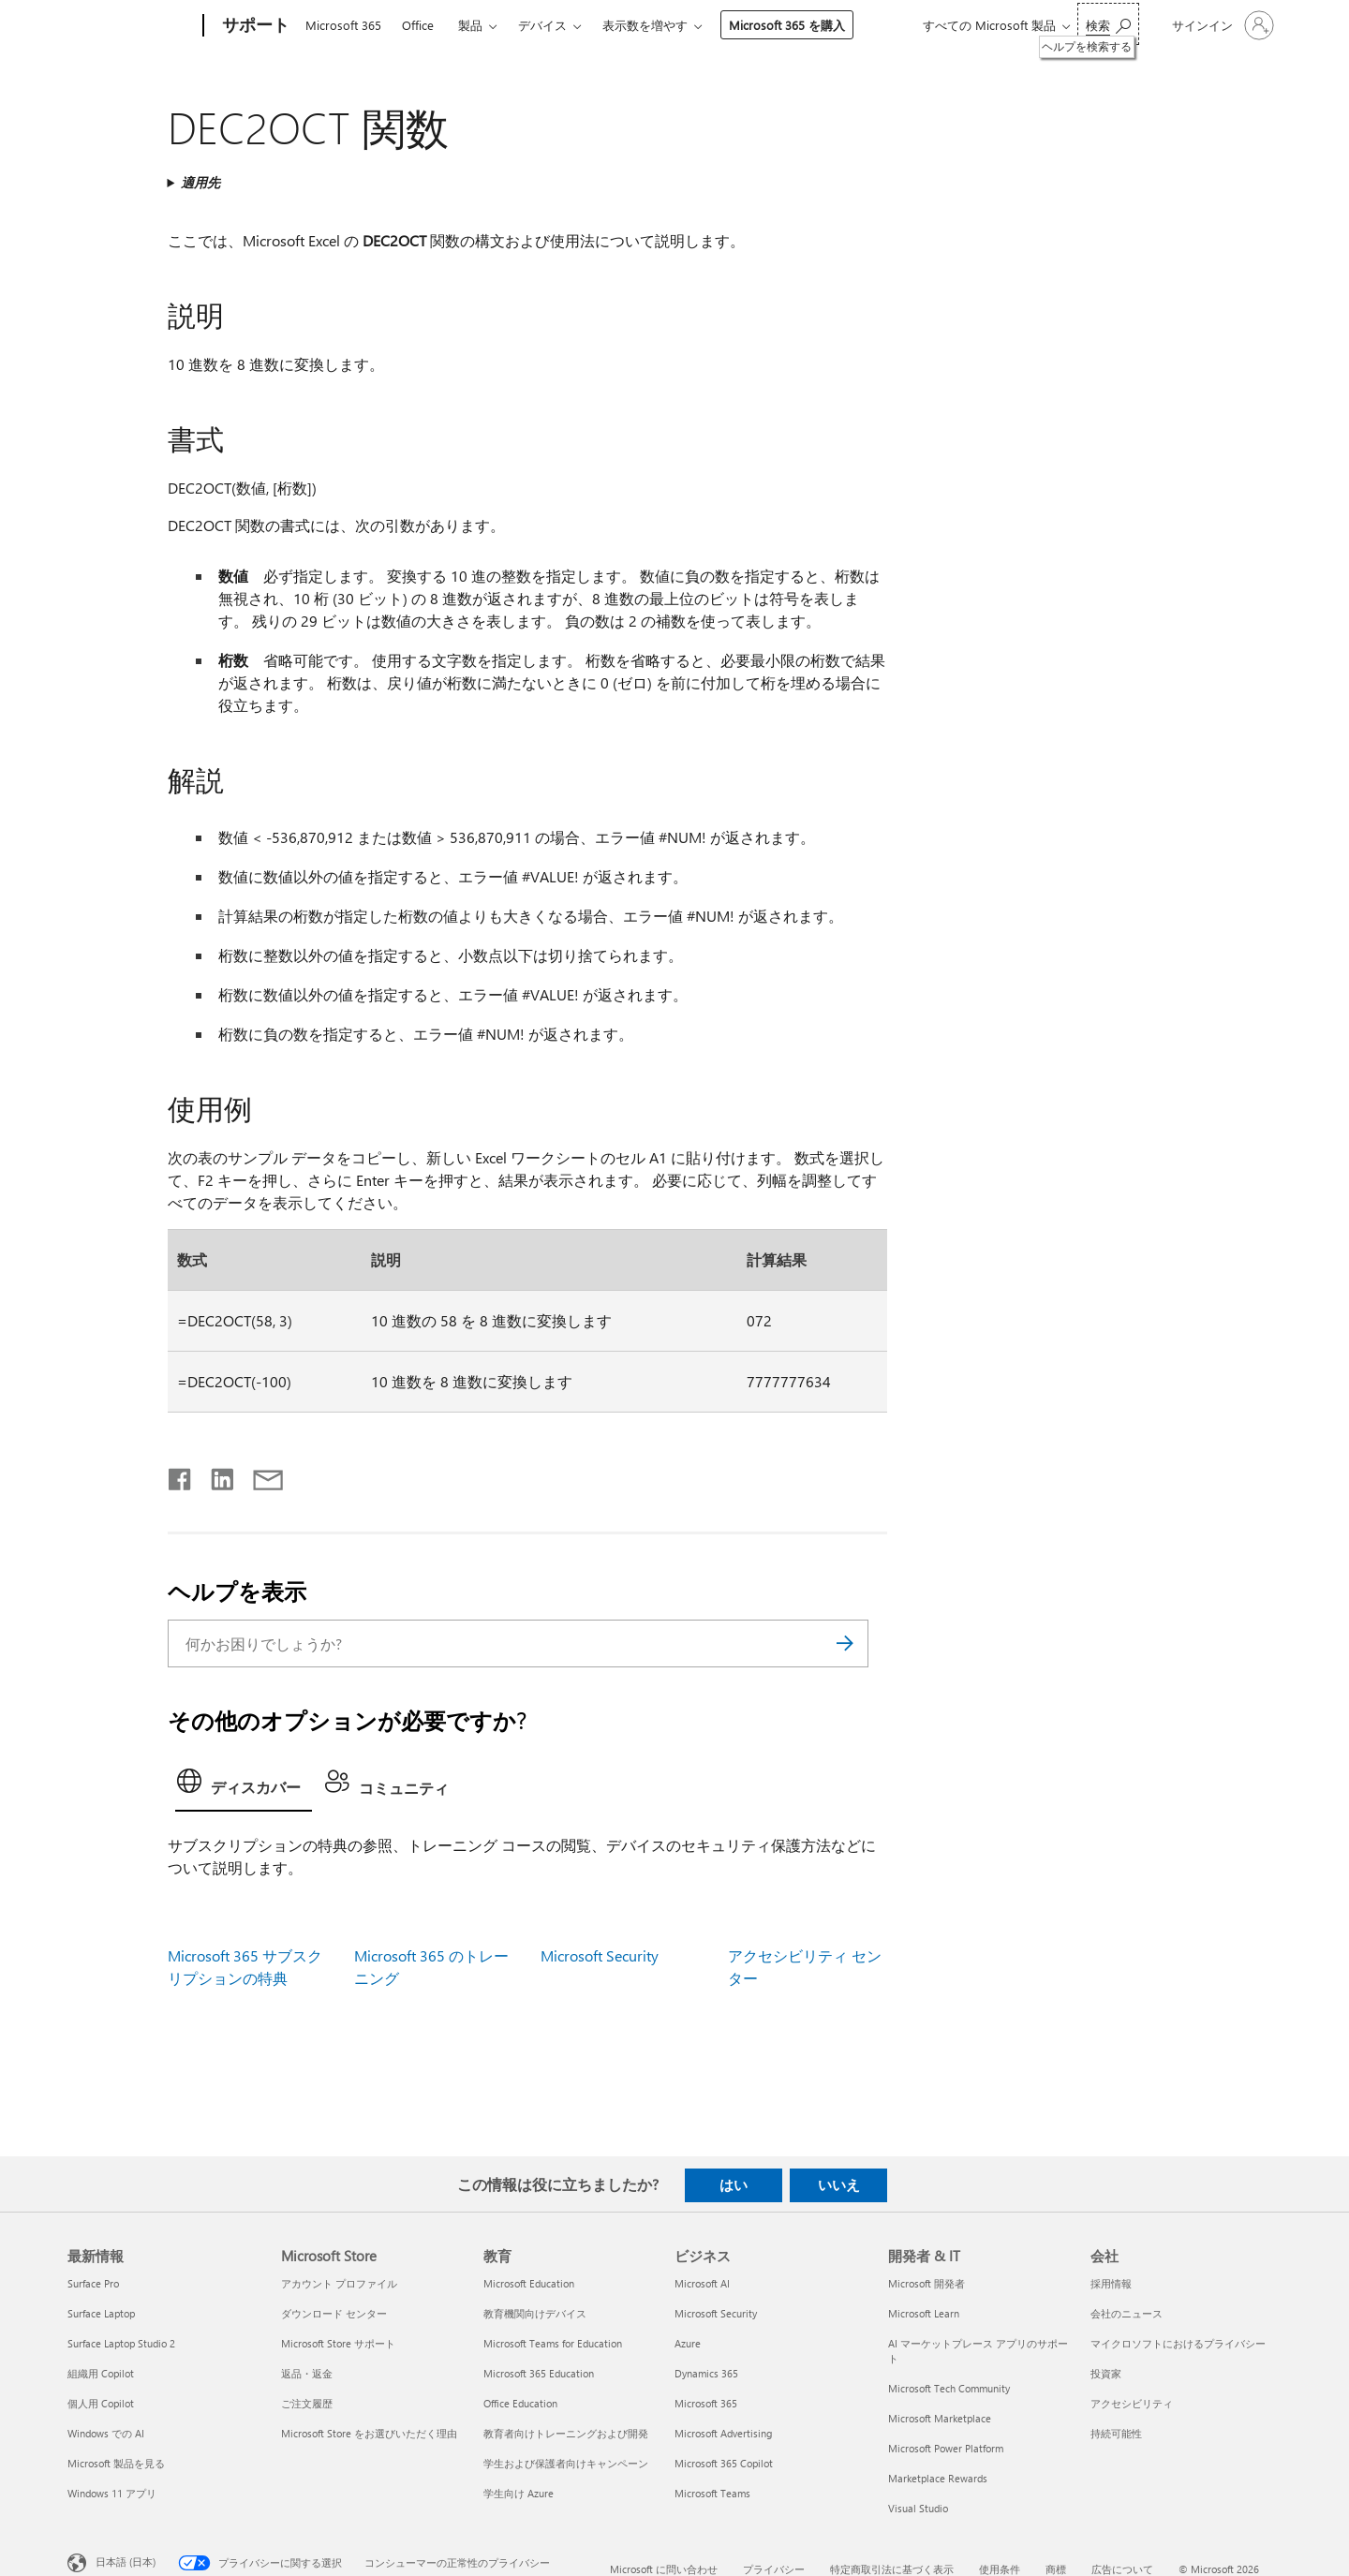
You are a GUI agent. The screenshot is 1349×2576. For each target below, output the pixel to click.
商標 (1055, 2569)
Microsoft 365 (343, 25)
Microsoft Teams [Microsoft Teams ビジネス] (712, 2493)
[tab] (243, 1786)
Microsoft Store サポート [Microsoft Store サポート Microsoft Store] (338, 2343)
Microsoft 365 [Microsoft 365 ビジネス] (705, 2403)
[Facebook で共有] (181, 1475)
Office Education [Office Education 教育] (520, 2403)
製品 (470, 25)
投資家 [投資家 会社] (1105, 2373)
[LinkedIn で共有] (215, 1475)
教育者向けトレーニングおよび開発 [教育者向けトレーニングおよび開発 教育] (565, 2433)
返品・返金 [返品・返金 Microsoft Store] (307, 2373)
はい (733, 2184)
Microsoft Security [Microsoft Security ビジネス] (715, 2313)
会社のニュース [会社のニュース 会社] (1126, 2313)
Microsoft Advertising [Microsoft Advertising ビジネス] (723, 2433)
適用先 (200, 182)
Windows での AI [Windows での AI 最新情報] (105, 2433)
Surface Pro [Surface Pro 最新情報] (93, 2283)
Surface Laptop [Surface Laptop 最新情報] (101, 2313)
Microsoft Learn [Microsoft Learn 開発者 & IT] (923, 2313)
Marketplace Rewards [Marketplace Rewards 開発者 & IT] (937, 2478)
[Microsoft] (131, 26)
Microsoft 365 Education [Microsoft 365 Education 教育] (538, 2373)
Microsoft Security (600, 1955)
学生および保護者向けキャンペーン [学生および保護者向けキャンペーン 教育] (565, 2463)
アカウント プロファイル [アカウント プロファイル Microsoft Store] (339, 2283)
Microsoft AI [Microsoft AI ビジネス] (702, 2283)
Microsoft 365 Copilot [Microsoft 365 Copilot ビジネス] (723, 2463)
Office (418, 25)
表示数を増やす (645, 25)
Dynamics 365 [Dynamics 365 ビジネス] (706, 2373)
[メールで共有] (259, 1475)
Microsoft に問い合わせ (664, 2569)
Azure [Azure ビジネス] (687, 2343)
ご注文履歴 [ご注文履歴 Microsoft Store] (307, 2403)
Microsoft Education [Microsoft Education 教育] (528, 2283)
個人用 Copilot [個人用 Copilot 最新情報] (100, 2403)
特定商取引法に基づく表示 (892, 2569)
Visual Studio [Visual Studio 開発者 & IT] (918, 2508)
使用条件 (999, 2569)
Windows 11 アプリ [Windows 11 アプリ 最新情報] (111, 2493)
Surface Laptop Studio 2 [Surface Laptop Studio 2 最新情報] (121, 2343)
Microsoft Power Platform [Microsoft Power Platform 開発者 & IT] (945, 2448)
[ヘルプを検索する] (1108, 24)
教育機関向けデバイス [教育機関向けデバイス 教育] (534, 2313)
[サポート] (254, 26)
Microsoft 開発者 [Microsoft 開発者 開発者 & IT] (926, 2283)
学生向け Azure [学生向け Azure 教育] (518, 2493)
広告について (1122, 2569)
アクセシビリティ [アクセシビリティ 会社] (1131, 2403)
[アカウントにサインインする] (1221, 25)
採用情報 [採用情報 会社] (1111, 2283)
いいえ (839, 2184)
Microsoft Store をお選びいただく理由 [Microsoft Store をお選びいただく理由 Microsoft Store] (369, 2433)
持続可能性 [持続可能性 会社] (1116, 2433)
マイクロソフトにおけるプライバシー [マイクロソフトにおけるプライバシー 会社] (1178, 2343)
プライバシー (774, 2569)
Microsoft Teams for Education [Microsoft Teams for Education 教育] (552, 2343)
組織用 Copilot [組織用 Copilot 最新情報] (100, 2373)
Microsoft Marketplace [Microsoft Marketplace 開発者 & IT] (939, 2418)
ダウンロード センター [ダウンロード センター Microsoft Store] (334, 2313)
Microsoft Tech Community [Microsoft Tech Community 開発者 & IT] (949, 2388)
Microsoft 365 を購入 (787, 25)
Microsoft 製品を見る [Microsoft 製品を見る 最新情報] (116, 2463)
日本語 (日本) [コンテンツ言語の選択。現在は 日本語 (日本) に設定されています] (126, 2561)
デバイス (542, 25)
